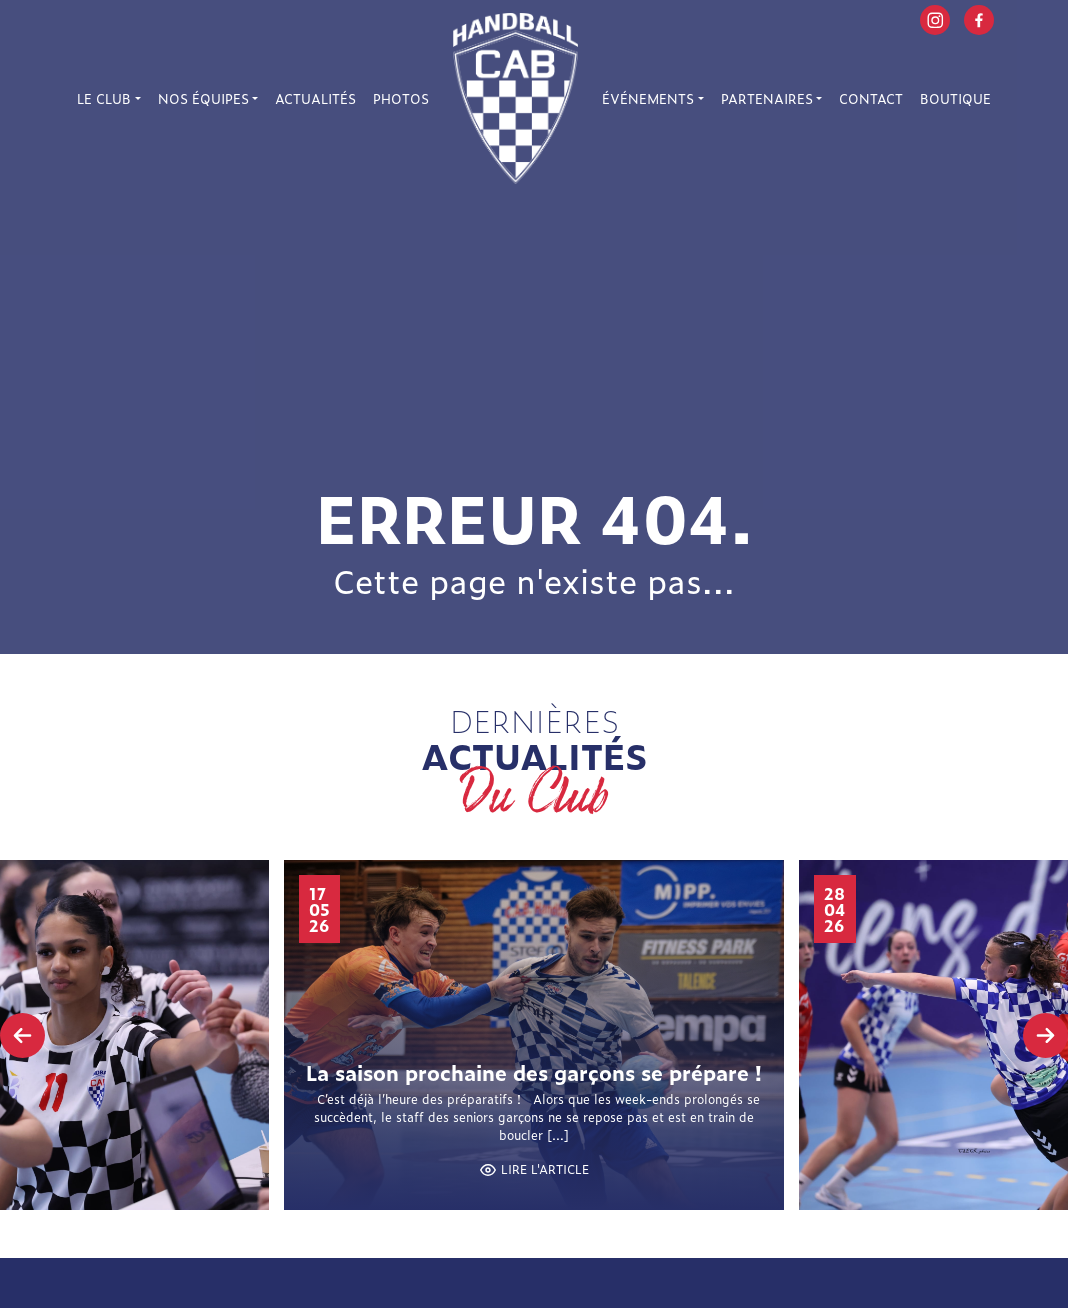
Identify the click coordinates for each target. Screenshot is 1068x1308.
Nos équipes (203, 98)
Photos (401, 98)
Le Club (104, 98)
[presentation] (22, 1035)
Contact (871, 98)
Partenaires (767, 98)
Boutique (955, 98)
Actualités (315, 98)
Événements (648, 98)
